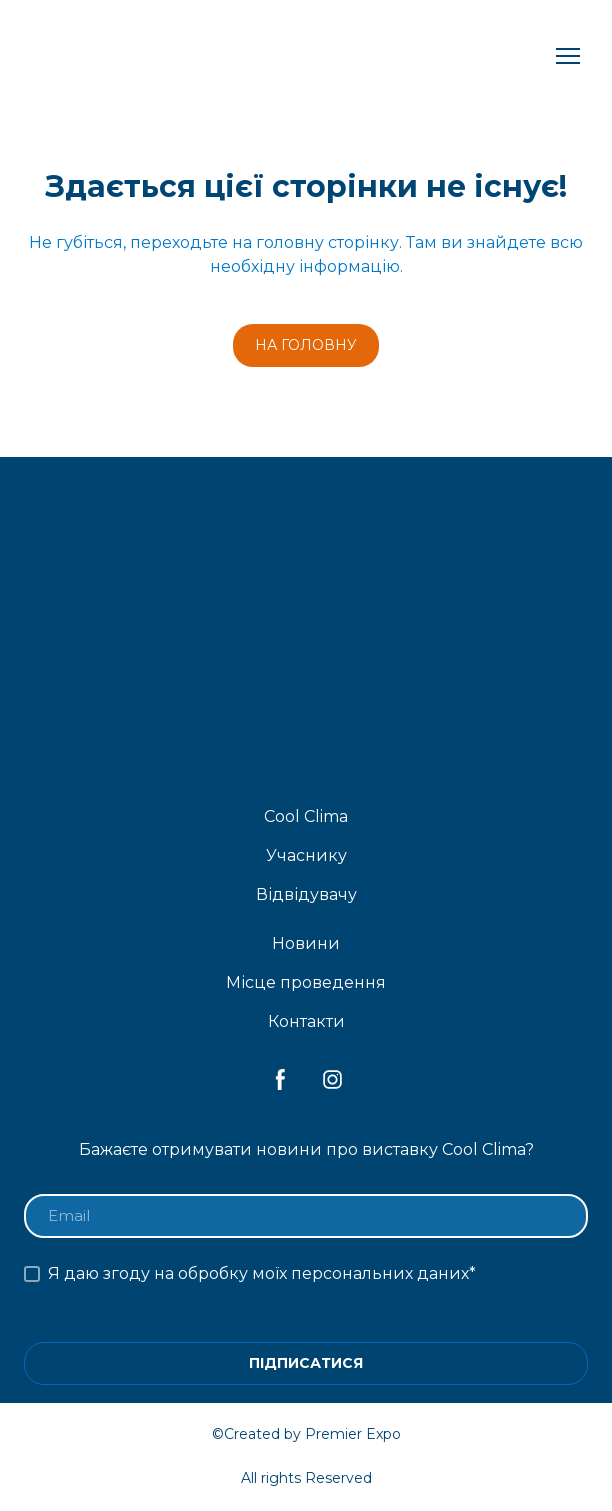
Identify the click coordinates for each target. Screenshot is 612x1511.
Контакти (306, 1021)
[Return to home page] (199, 56)
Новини (306, 943)
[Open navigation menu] (568, 56)
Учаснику (306, 855)
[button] (306, 345)
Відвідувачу (306, 894)
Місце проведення (306, 982)
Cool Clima (306, 816)
